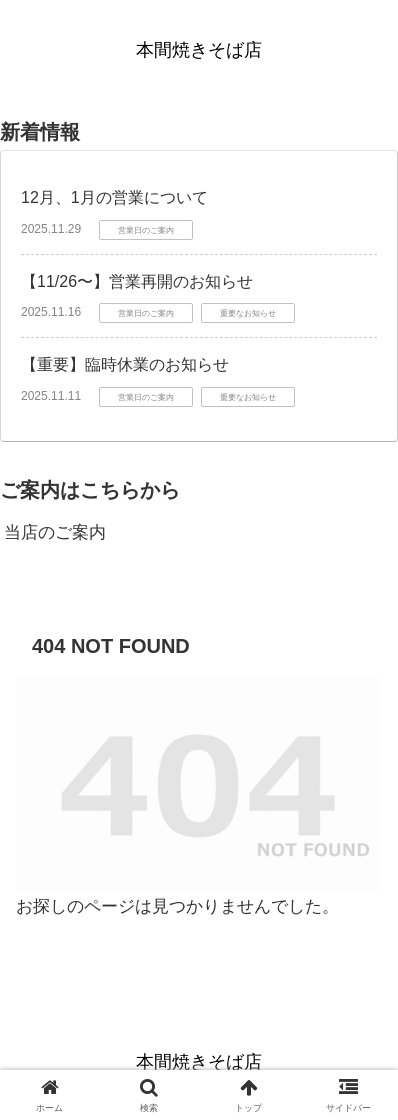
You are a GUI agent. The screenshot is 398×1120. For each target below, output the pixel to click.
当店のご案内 (55, 532)
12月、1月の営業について (114, 197)
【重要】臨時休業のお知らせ (125, 364)
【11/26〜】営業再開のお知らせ (137, 281)
